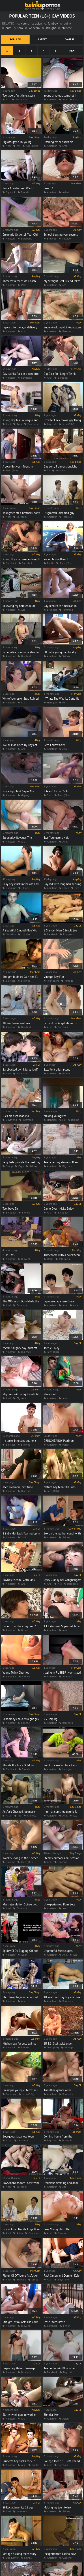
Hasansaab (50, 1394)
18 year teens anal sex (16, 1023)
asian (38, 23)
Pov (77, 888)
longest (69, 39)
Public (50, 563)
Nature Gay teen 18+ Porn (59, 1487)
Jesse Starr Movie (54, 2322)
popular (15, 39)
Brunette (52, 609)
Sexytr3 (48, 188)
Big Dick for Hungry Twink (59, 374)
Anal (64, 99)
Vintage (69, 980)
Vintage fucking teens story (19, 2554)
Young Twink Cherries (15, 1672)
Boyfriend (26, 377)
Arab (19, 424)
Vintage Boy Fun (54, 977)
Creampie (11, 2094)
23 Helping (50, 1719)
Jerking (75, 1119)
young (25, 23)
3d (48, 470)
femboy (53, 23)
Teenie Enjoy (51, 1348)
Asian (65, 192)
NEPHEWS (8, 1255)
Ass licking (21, 99)
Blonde (25, 192)
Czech (65, 888)
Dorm (50, 1259)
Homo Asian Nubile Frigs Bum (21, 2229)
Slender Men (51, 2415)
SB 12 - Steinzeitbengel (58, 2043)
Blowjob (51, 238)
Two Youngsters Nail (56, 838)
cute (8, 28)
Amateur (52, 99)
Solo (49, 795)
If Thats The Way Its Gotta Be (62, 698)
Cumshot (27, 563)
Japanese (23, 2140)
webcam (34, 28)
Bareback (26, 238)
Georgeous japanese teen (18, 2136)
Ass (8, 99)
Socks (24, 1537)
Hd (64, 702)
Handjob (52, 702)
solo (20, 28)
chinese (67, 28)
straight (50, 28)
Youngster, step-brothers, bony (21, 513)
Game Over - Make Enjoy (59, 1209)
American (67, 1676)
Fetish (65, 1444)
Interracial (28, 1119)
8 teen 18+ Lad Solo (56, 791)
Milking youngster (55, 1116)
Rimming (67, 609)
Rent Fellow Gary (54, 745)
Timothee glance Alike (57, 2090)
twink (67, 23)
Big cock (10, 192)
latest (42, 39)
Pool (23, 285)
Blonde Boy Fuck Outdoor (18, 1765)
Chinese (31, 1815)
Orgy (21, 1166)
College (66, 238)
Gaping (25, 795)
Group (9, 1166)
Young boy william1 (56, 559)
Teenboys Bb (10, 1209)
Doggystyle (12, 2557)
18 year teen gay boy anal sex (62, 1997)
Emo (64, 145)
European (68, 934)
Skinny (66, 656)
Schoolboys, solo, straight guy (20, 1719)
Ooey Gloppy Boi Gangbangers (62, 1580)
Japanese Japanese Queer (59, 1301)
